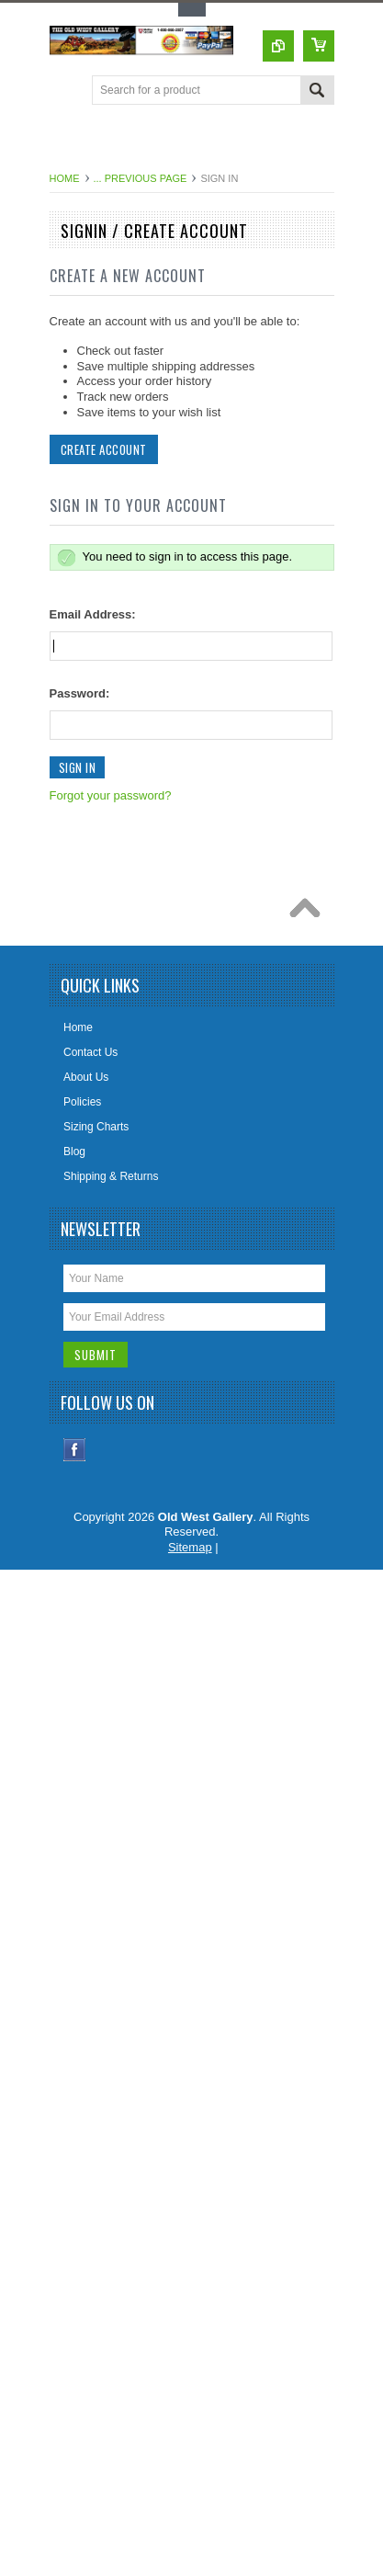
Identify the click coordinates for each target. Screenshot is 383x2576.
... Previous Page (140, 178)
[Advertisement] (216, 142)
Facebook (74, 1449)
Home (65, 178)
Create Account (104, 449)
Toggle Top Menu (192, 10)
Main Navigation (66, 91)
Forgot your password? (111, 795)
